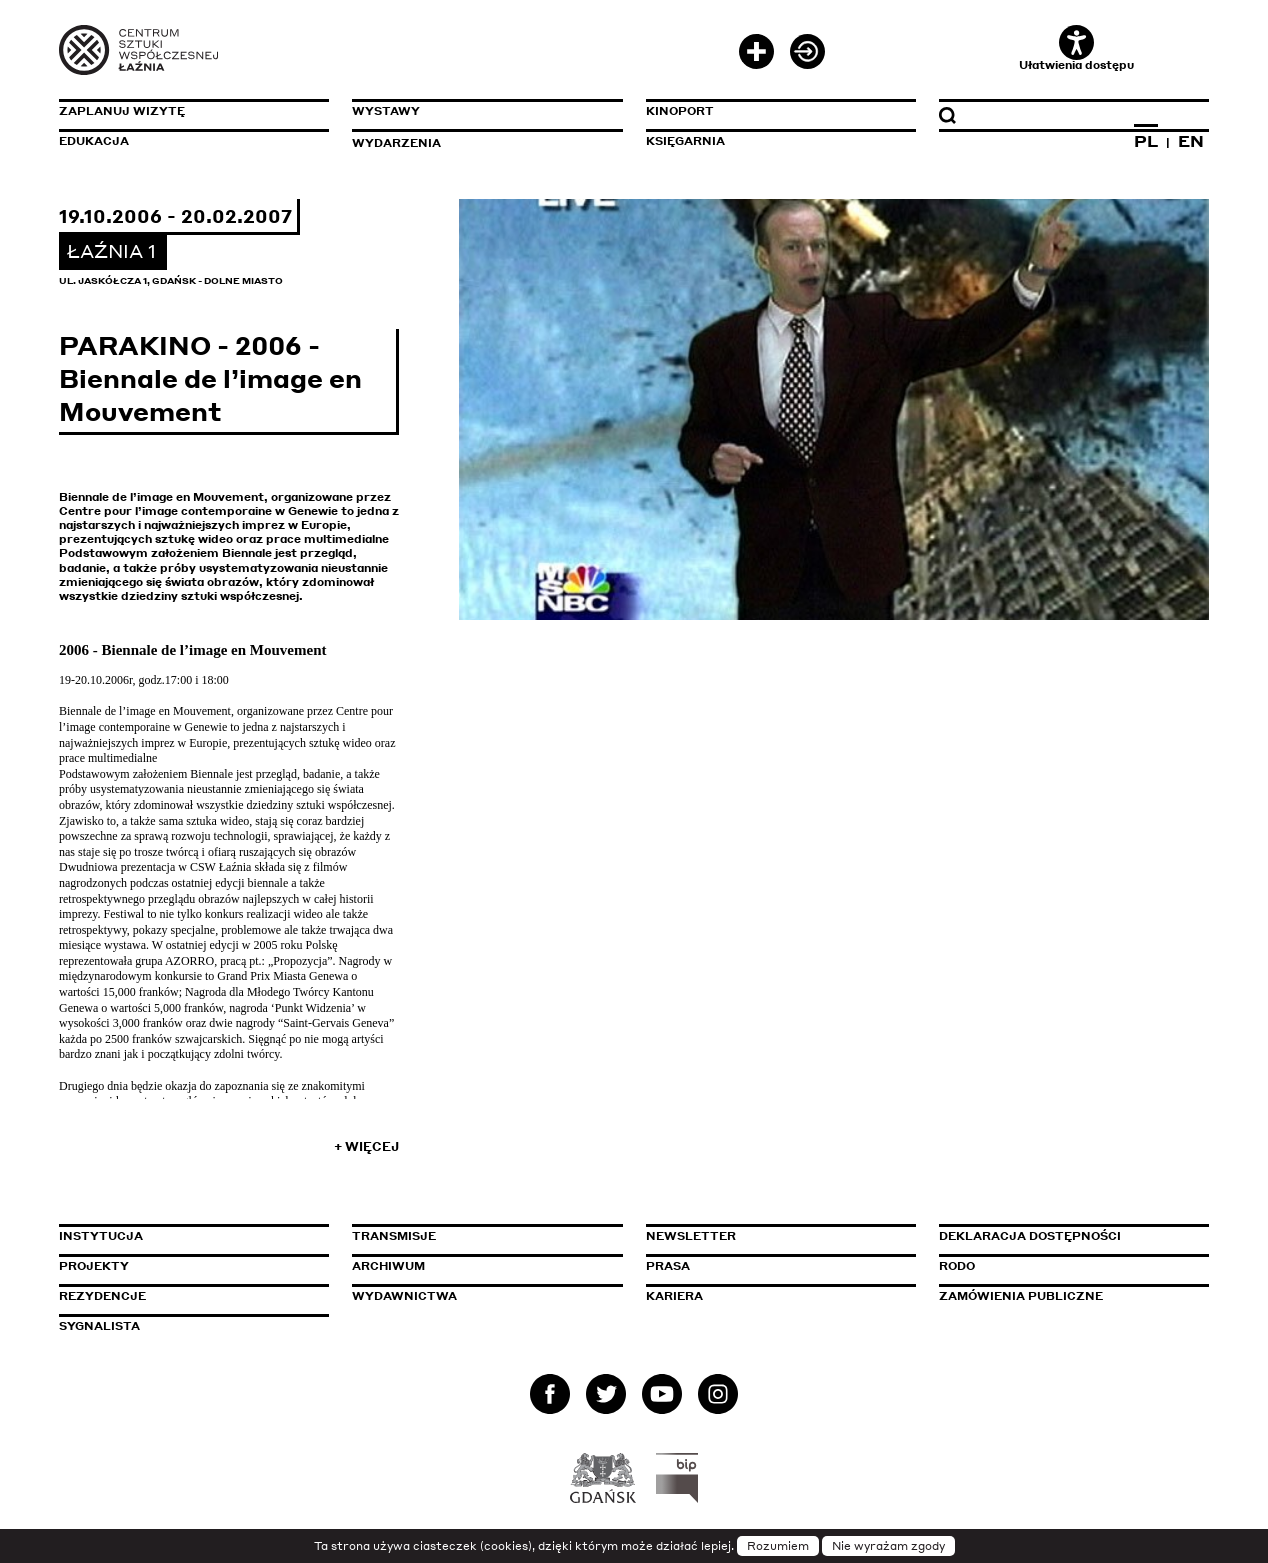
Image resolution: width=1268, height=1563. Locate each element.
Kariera (674, 1296)
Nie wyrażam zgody (888, 1546)
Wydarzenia (396, 143)
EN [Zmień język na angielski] (1191, 141)
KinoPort (680, 111)
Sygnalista (99, 1326)
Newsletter (691, 1236)
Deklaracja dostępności (1030, 1236)
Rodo (957, 1266)
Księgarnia (685, 141)
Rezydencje (102, 1296)
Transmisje (479, 1236)
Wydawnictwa (404, 1296)
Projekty (94, 1266)
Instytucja (101, 1236)
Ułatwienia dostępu (1076, 48)
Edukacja (94, 141)
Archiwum (388, 1266)
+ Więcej (366, 1146)
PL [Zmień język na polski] (1146, 141)
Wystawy (386, 111)
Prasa (668, 1266)
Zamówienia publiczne (1066, 1296)
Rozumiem (778, 1546)
